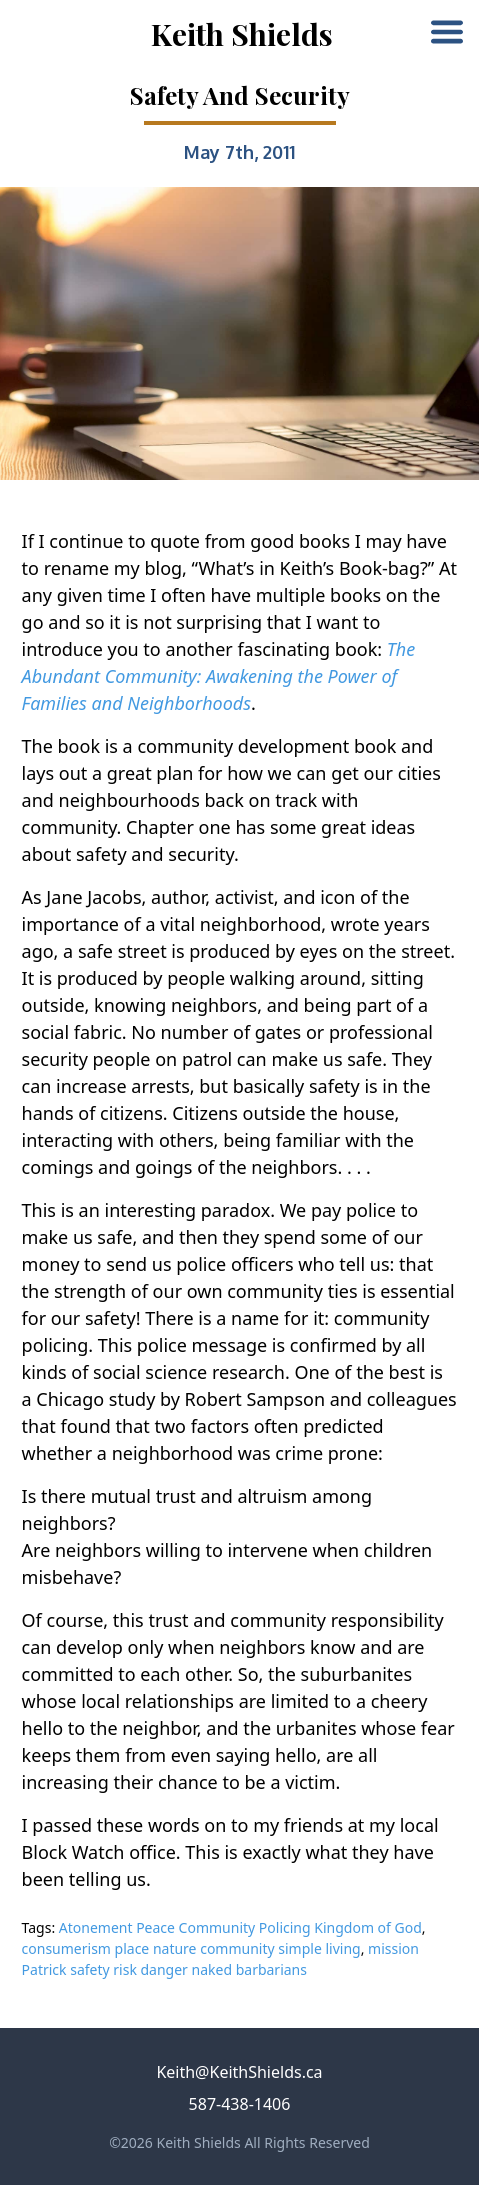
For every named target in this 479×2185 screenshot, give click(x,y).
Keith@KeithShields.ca (239, 2072)
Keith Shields (242, 34)
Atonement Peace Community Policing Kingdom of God (240, 1927)
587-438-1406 (240, 2104)
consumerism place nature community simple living (191, 1948)
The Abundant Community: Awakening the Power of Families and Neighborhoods (219, 676)
